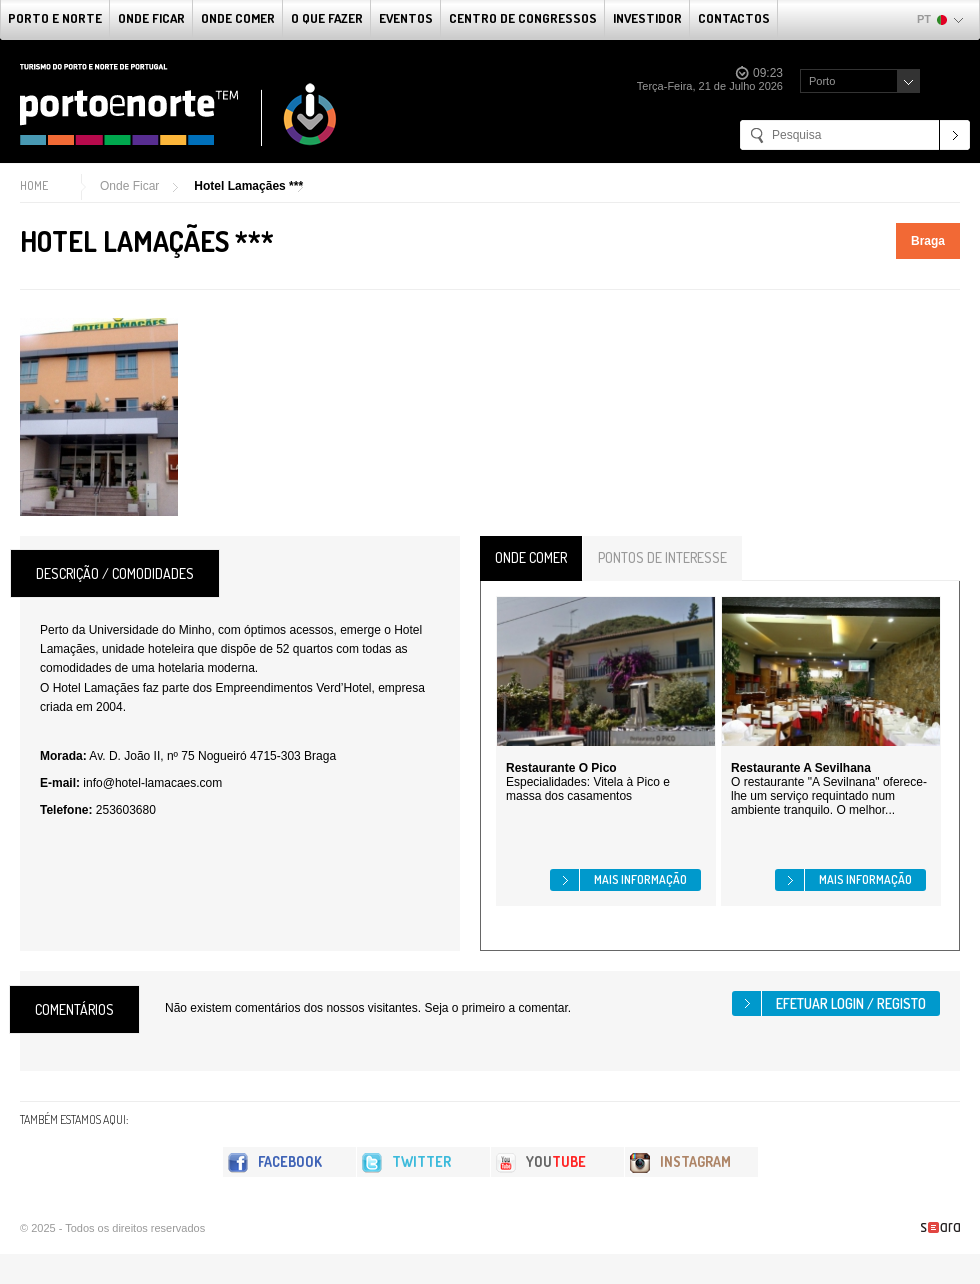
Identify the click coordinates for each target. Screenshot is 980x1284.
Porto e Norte (55, 18)
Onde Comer (238, 18)
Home (34, 185)
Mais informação (640, 879)
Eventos (406, 18)
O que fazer (327, 18)
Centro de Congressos (523, 18)
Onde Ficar (151, 18)
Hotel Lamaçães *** (248, 186)
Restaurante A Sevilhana (801, 768)
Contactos (734, 18)
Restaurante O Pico (561, 768)
